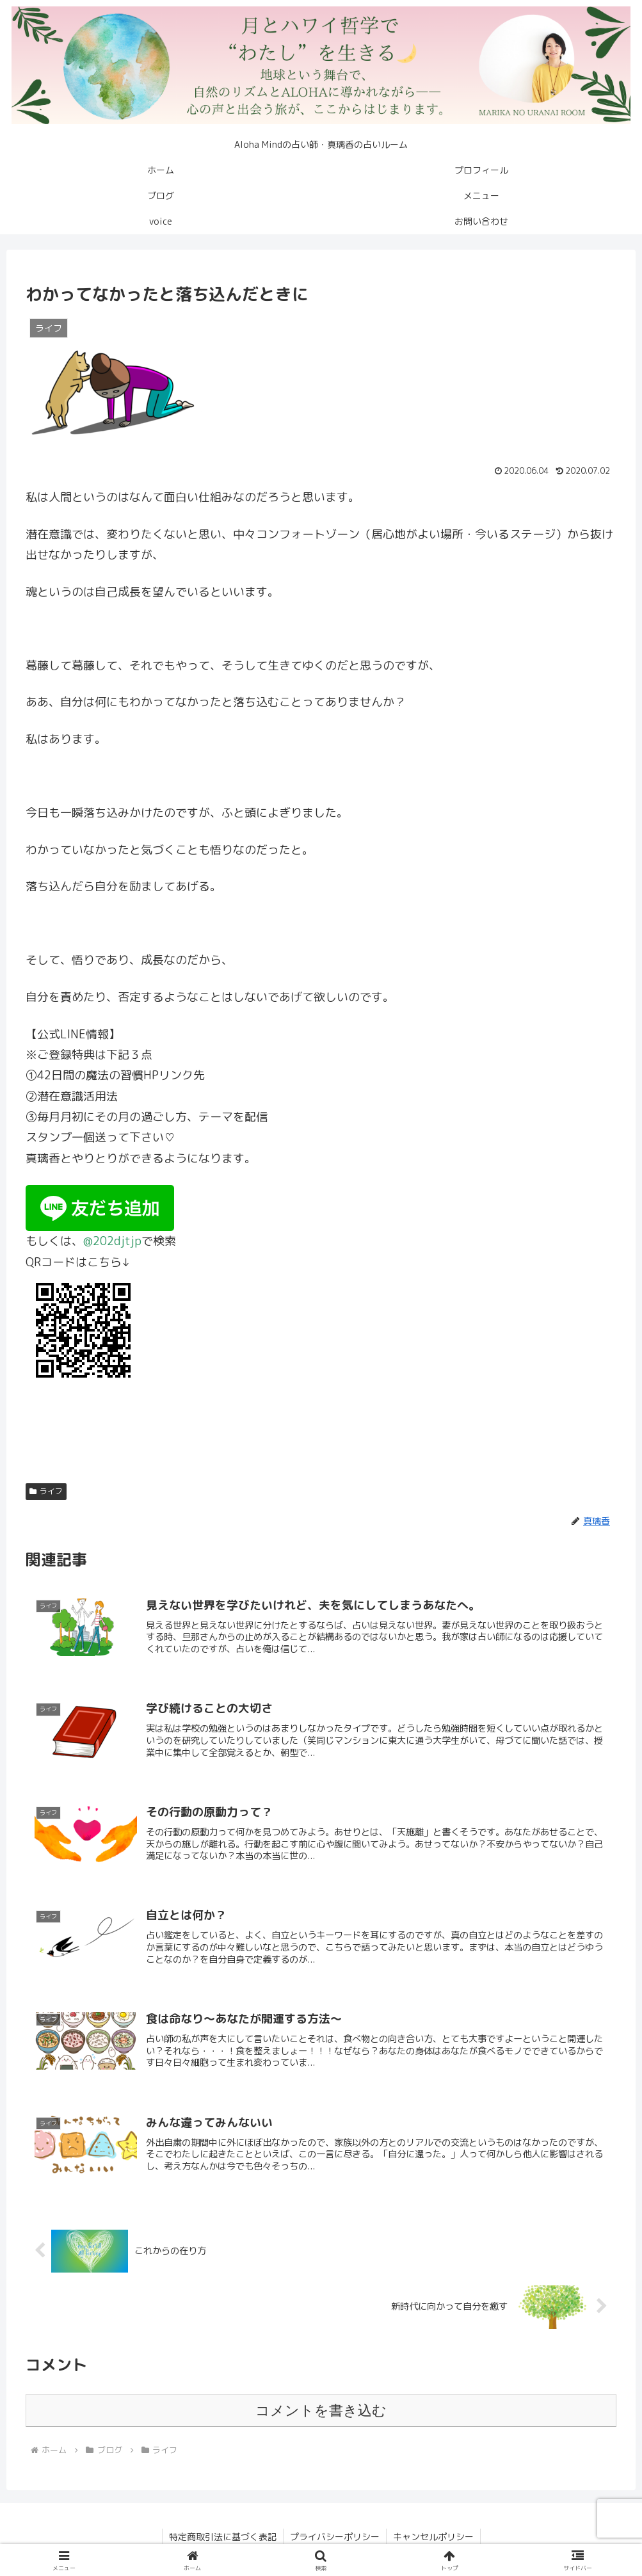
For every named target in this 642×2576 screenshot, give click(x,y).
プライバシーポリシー (335, 2537)
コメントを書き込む (321, 2411)
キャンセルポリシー (433, 2537)
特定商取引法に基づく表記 (223, 2537)
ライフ (46, 1491)
